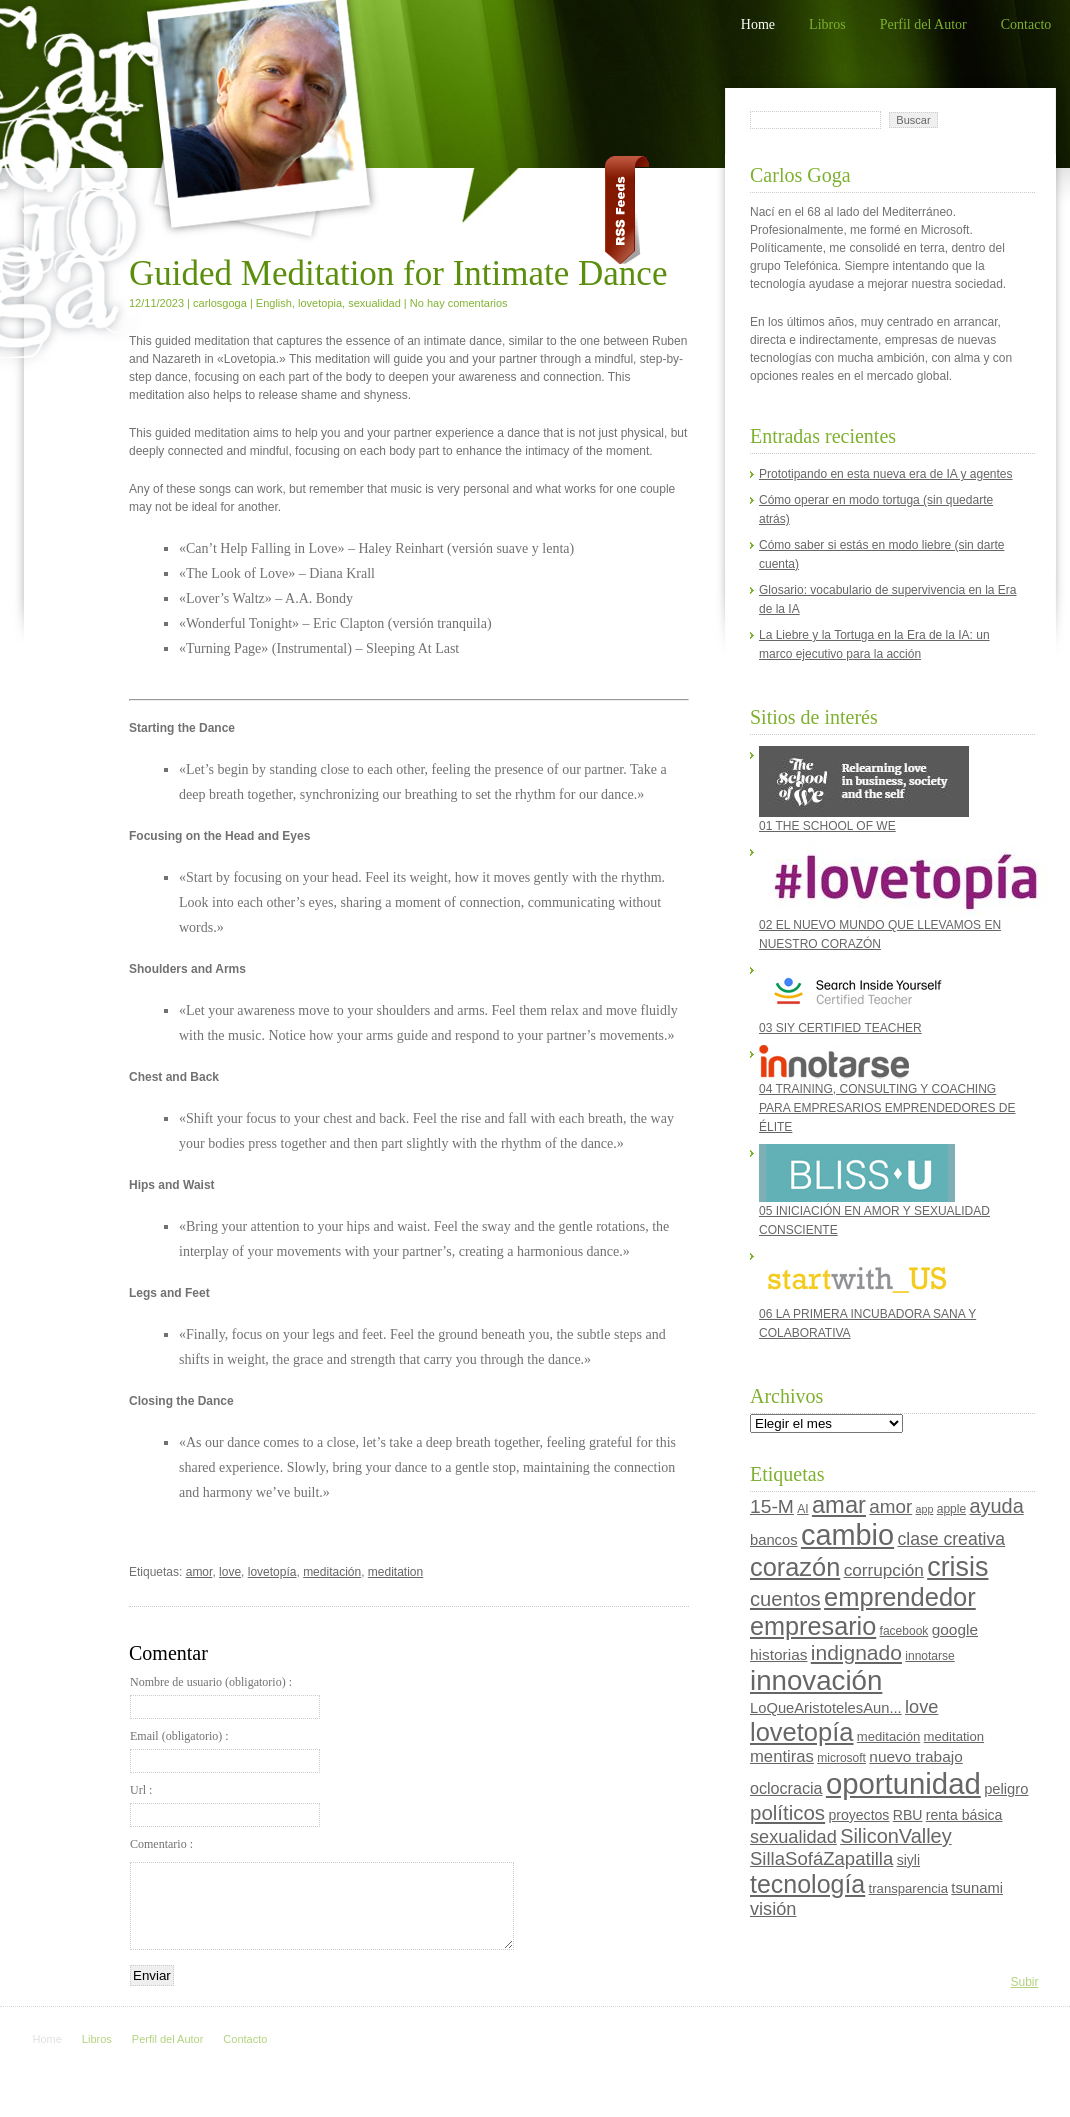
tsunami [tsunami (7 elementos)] (977, 1888)
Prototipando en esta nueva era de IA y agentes (886, 474)
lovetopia (320, 303)
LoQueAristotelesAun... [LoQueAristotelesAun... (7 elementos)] (826, 1708)
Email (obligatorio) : (225, 1751)
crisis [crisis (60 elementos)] (957, 1567)
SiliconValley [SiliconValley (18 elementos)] (895, 1836)
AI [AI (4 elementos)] (802, 1509)
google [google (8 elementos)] (955, 1629)
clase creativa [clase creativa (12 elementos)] (951, 1539)
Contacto (1026, 24)
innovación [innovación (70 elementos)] (816, 1680)
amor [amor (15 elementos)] (890, 1506)
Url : (225, 1805)
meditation (395, 1572)
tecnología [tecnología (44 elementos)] (807, 1884)
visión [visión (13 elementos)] (773, 1909)
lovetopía (272, 1572)
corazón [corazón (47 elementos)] (795, 1567)
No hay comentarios (459, 303)
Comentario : (161, 1844)
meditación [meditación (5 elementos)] (888, 1736)
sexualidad (374, 303)
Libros (827, 24)
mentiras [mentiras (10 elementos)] (782, 1756)
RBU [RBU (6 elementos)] (908, 1815)
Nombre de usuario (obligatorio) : (225, 1697)
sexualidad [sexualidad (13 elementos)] (793, 1837)
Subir (1024, 1982)
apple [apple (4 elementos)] (951, 1509)
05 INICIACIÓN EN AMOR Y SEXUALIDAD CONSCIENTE (874, 1190)
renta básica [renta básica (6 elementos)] (964, 1815)
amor (199, 1572)
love (230, 1572)
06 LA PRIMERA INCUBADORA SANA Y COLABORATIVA (867, 1293)
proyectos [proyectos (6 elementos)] (858, 1815)
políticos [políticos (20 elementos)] (787, 1812)
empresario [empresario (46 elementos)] (813, 1626)
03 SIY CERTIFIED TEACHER (857, 998)
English (274, 303)
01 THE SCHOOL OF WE (864, 789)
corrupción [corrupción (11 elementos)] (884, 1570)
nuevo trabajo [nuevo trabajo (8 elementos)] (915, 1756)
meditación (332, 1572)
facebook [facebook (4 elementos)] (904, 1631)
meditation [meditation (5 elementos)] (954, 1736)
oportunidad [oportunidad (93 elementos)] (903, 1783)
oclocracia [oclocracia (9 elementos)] (786, 1788)
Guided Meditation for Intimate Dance (398, 273)
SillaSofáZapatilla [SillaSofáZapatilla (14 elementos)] (821, 1858)
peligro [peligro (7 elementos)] (1006, 1789)
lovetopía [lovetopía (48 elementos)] (802, 1732)
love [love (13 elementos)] (921, 1707)
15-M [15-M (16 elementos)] (772, 1506)
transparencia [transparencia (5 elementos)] (908, 1888)
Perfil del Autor (923, 24)
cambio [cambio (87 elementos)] (847, 1535)
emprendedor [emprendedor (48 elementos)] (900, 1597)
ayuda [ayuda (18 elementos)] (996, 1506)
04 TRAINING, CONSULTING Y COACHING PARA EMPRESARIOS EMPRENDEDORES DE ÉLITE (887, 1089)
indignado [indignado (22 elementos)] (856, 1652)
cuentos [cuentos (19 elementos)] (785, 1599)
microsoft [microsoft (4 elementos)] (841, 1758)
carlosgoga (220, 303)
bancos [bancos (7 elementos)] (774, 1540)
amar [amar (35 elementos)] (839, 1505)
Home (758, 24)
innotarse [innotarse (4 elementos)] (929, 1656)
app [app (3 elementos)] (925, 1509)
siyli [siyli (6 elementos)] (908, 1860)
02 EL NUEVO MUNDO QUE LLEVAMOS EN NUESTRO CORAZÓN (892, 897)
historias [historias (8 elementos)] (778, 1654)
